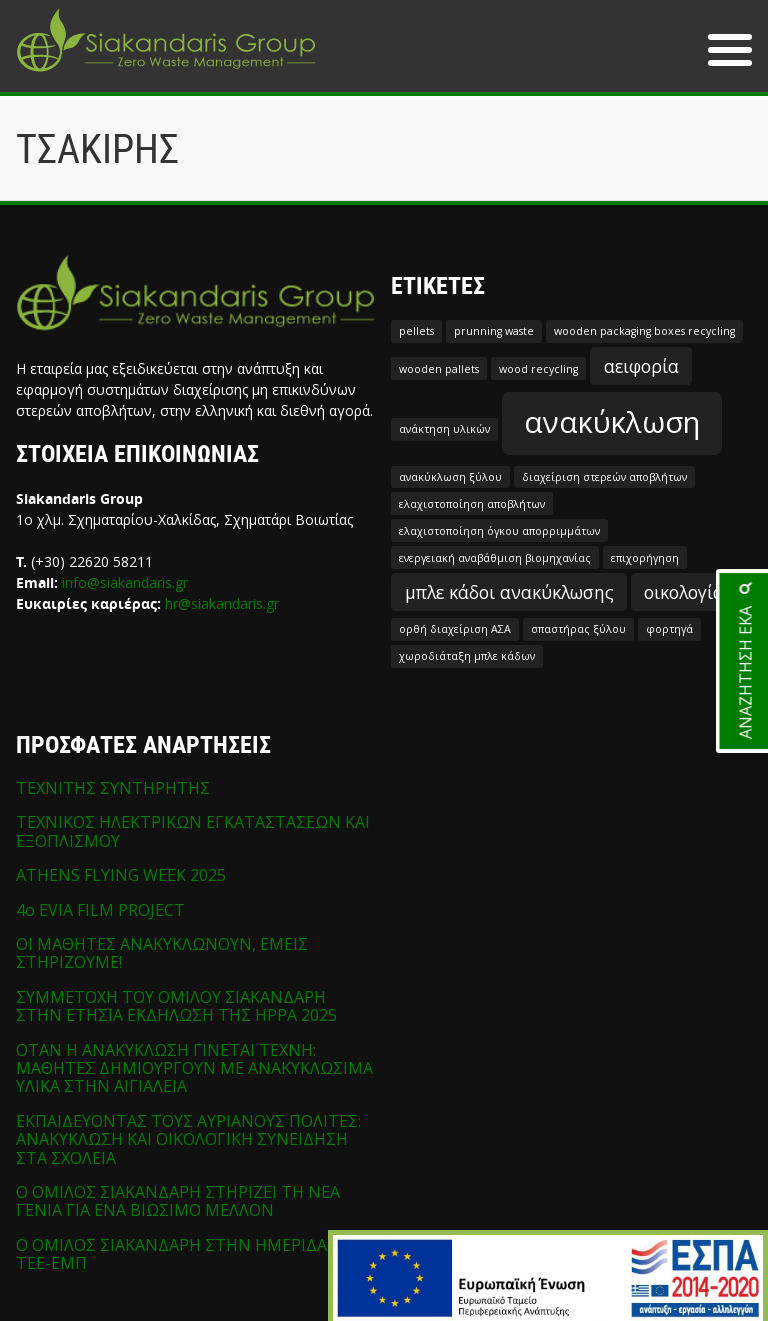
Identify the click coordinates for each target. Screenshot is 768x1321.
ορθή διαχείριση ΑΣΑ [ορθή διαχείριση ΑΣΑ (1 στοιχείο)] (455, 629)
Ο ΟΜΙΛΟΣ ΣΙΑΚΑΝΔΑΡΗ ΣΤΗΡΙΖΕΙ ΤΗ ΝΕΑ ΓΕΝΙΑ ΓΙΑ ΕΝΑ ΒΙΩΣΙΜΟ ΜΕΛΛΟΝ (178, 1201)
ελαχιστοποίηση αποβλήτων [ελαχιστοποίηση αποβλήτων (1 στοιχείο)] (472, 504)
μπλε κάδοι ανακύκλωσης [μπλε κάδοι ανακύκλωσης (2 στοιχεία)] (509, 592)
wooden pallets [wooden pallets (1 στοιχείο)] (439, 369)
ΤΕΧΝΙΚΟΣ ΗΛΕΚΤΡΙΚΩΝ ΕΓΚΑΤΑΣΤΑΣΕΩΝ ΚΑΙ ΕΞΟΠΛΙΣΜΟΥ (193, 831)
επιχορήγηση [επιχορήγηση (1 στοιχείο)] (645, 558)
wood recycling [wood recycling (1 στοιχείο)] (538, 369)
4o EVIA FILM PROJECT (100, 910)
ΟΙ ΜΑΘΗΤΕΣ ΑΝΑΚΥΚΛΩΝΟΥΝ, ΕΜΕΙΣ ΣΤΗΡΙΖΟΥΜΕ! (162, 953)
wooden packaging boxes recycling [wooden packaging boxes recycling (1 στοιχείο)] (644, 331)
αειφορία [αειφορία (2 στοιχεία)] (641, 366)
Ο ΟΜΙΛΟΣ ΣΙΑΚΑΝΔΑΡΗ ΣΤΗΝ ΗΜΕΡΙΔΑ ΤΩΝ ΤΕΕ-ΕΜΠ (192, 1254)
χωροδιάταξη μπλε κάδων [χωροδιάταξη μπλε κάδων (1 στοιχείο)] (467, 656)
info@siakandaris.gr (125, 582)
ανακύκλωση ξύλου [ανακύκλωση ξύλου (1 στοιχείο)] (450, 477)
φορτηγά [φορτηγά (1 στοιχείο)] (669, 629)
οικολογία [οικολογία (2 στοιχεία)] (684, 592)
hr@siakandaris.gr (222, 603)
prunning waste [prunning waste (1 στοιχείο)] (494, 331)
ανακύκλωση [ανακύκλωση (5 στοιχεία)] (612, 422)
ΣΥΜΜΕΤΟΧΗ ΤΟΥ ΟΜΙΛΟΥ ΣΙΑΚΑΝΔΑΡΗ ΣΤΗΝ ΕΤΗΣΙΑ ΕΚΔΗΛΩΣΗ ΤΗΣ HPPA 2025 (176, 1006)
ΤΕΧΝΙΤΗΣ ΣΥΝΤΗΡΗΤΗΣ (113, 788)
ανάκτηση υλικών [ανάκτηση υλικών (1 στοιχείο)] (444, 429)
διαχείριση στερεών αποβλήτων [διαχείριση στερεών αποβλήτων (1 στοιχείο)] (604, 477)
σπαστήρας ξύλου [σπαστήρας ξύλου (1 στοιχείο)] (578, 629)
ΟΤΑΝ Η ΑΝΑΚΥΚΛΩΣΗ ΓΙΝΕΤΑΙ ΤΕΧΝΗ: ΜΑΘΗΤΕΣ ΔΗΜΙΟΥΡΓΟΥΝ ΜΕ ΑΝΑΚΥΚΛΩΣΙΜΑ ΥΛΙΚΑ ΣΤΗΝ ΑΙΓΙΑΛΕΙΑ (194, 1068)
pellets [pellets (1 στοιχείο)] (416, 331)
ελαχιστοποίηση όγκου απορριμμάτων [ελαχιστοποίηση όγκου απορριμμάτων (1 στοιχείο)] (499, 531)
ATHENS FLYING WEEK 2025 (121, 875)
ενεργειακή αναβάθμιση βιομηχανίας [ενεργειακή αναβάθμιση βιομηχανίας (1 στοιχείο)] (495, 558)
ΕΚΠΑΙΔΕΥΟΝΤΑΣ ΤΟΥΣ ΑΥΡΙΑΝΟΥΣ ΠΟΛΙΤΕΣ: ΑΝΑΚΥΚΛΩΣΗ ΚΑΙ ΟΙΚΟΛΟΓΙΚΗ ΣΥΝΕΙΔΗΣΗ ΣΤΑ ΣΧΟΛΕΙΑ (188, 1139)
